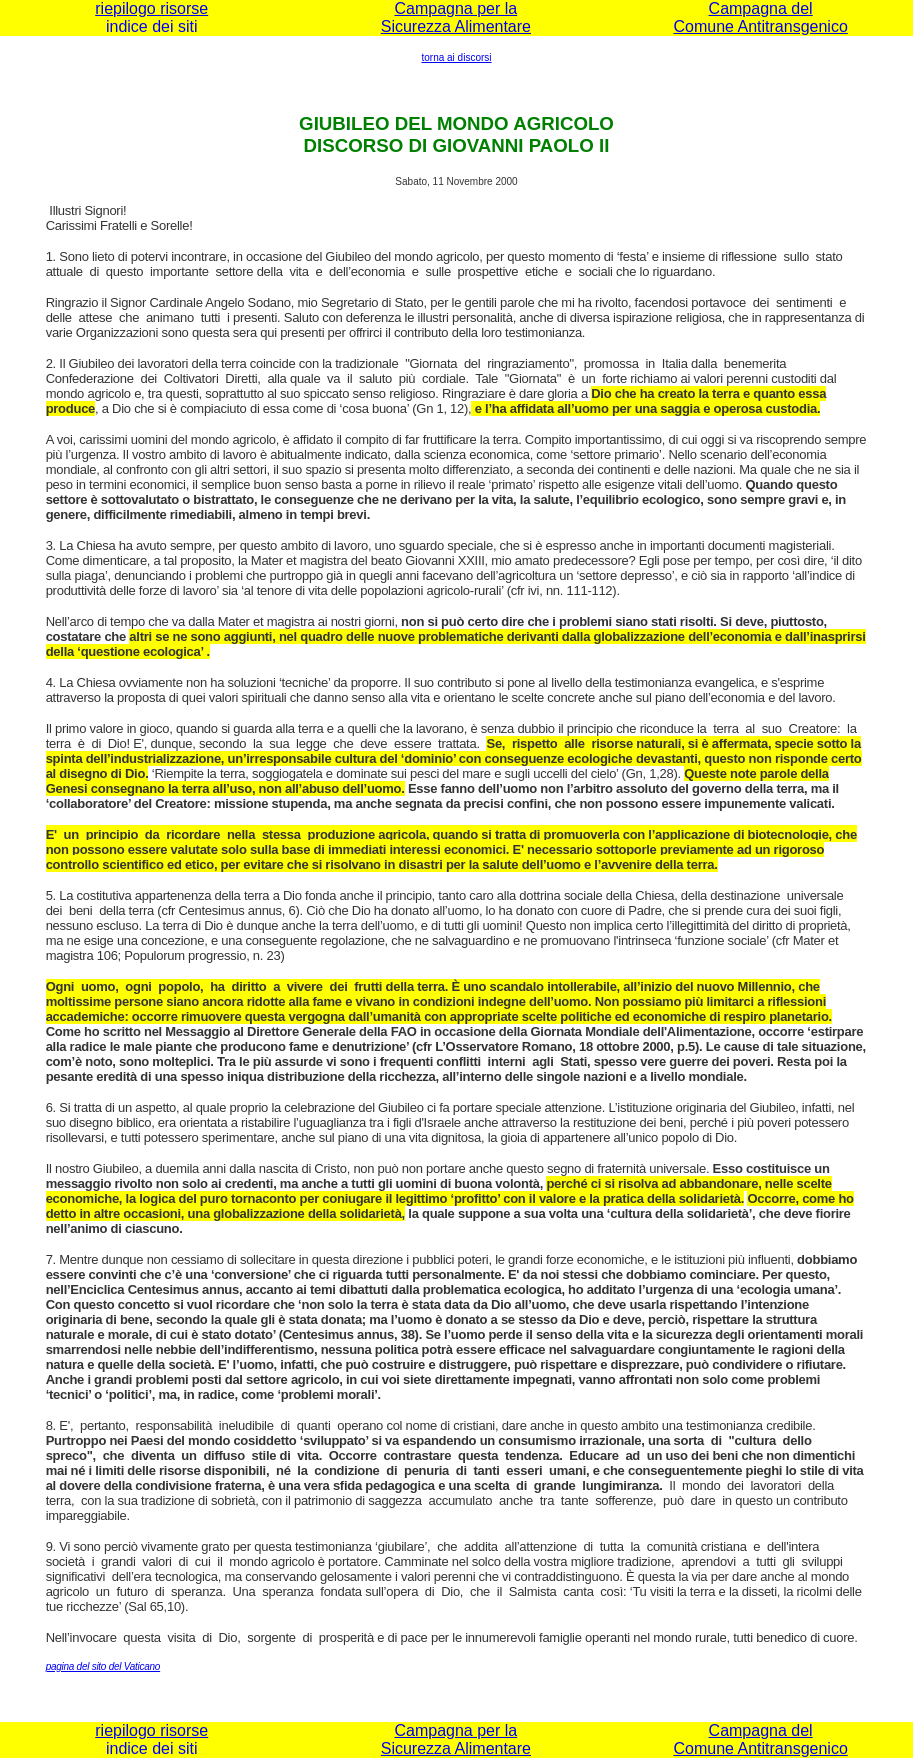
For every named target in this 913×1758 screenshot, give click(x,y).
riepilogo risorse (151, 8)
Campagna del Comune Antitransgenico (760, 17)
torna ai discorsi (456, 57)
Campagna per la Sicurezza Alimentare (456, 17)
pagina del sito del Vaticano (103, 1666)
